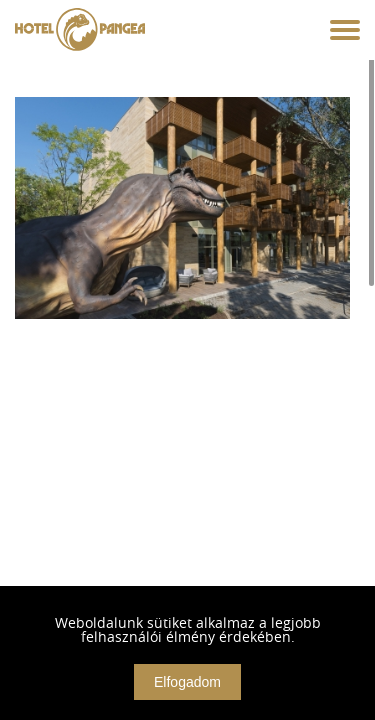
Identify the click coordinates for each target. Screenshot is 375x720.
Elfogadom (187, 682)
